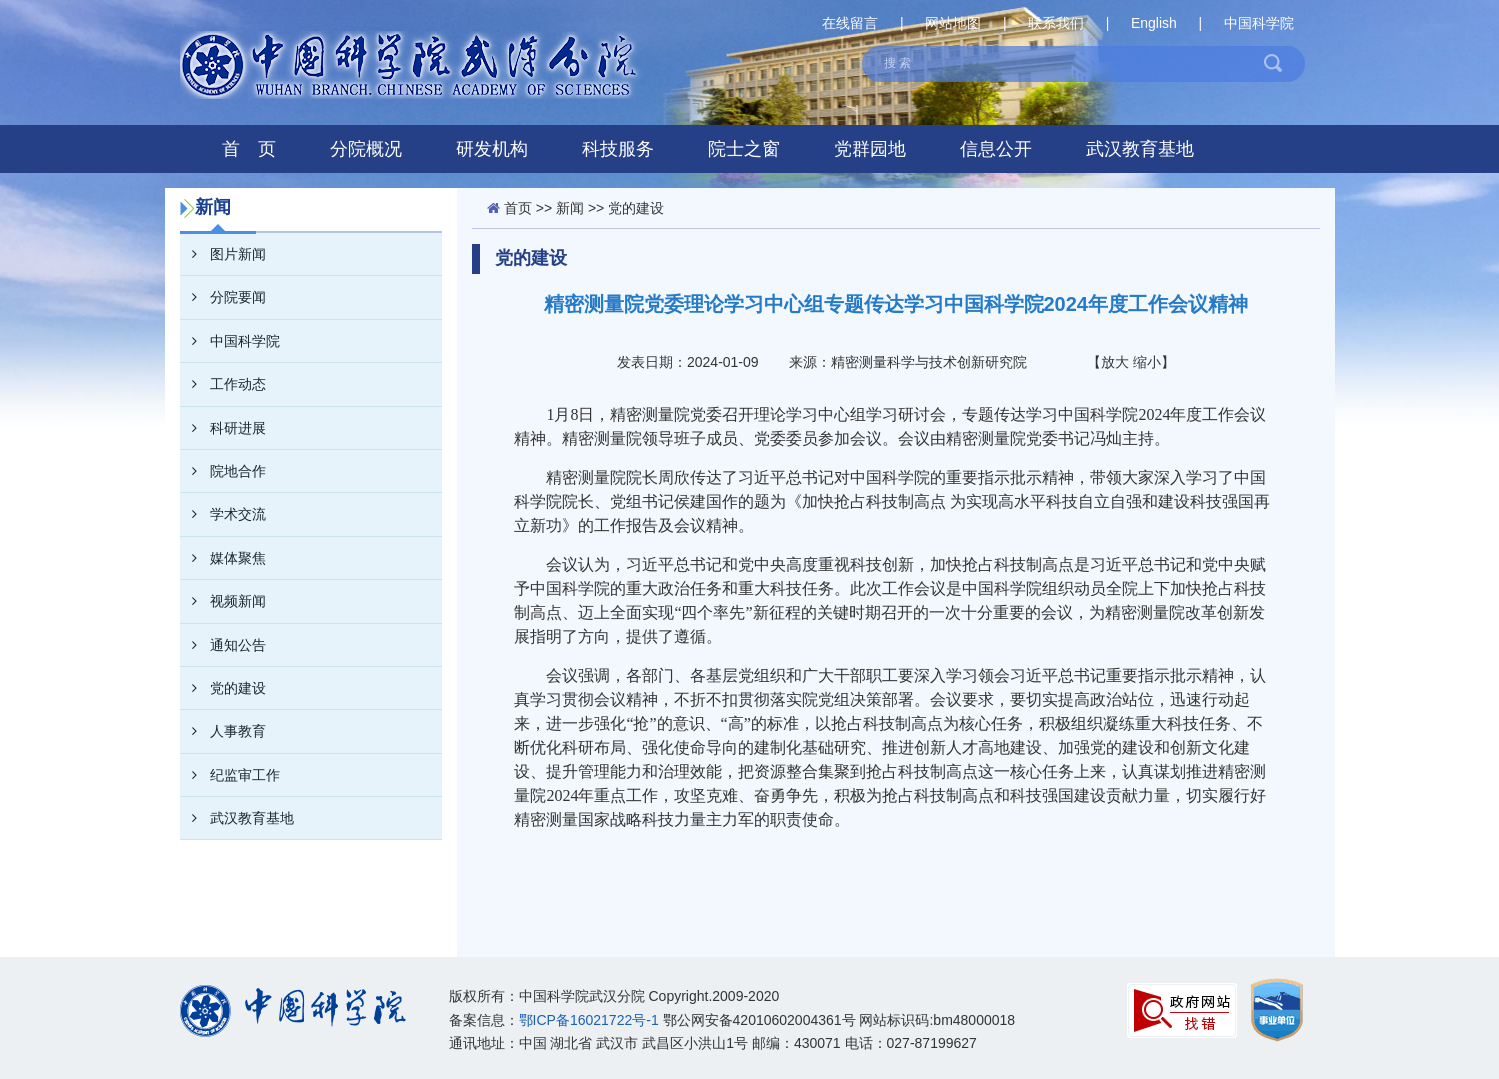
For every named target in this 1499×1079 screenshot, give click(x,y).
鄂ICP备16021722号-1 (589, 1020)
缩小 (1147, 362)
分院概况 (366, 149)
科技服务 (618, 149)
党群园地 (870, 149)
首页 (518, 208)
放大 (1115, 362)
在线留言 (850, 23)
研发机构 (492, 149)
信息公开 (996, 149)
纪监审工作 (230, 775)
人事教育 (223, 731)
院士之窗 (744, 149)
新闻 (570, 208)
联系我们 (1056, 23)
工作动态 (223, 384)
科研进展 (223, 428)
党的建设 (223, 688)
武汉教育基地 (1140, 149)
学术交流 (223, 514)
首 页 (249, 149)
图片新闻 (223, 254)
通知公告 (223, 645)
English (1154, 23)
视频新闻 (223, 601)
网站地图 (953, 23)
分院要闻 (223, 297)
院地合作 (223, 471)
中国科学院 (1259, 23)
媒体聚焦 (223, 558)
